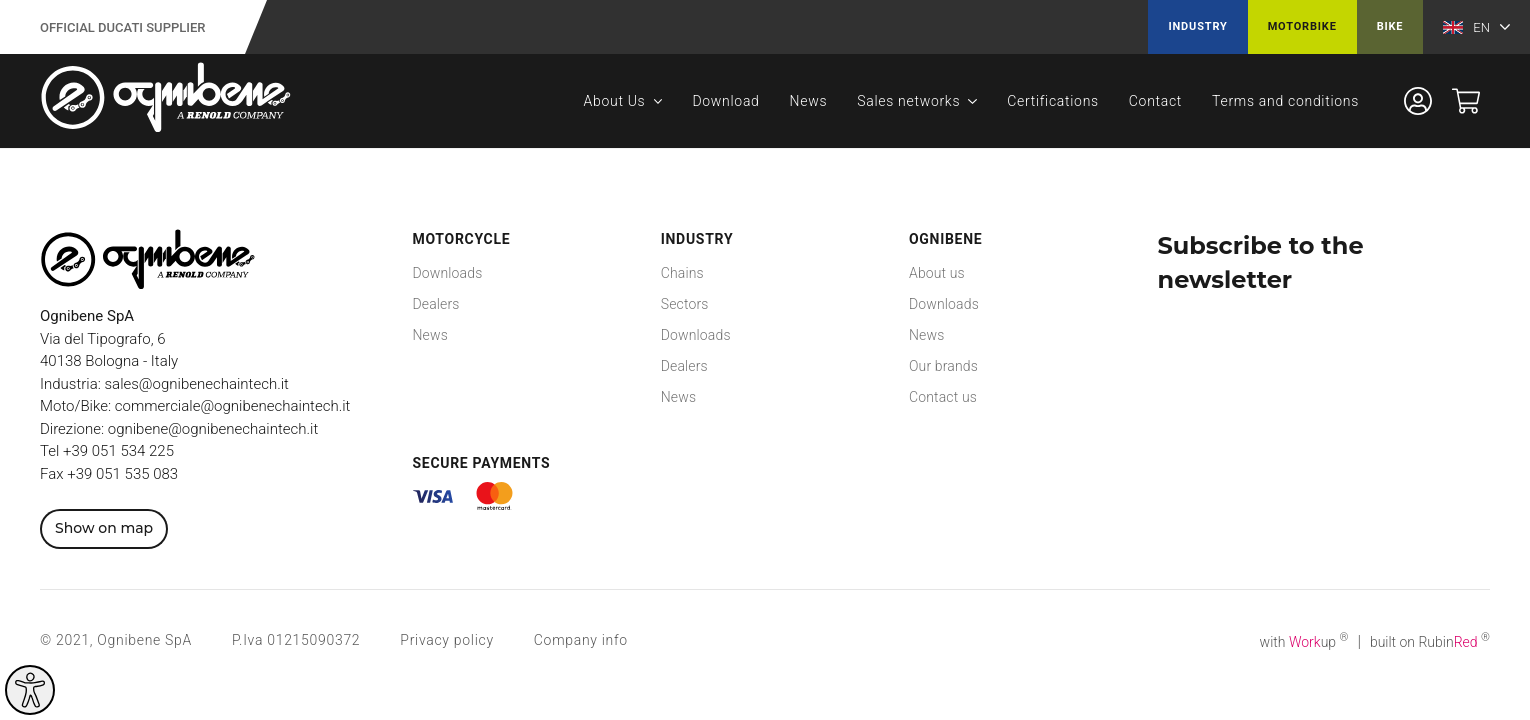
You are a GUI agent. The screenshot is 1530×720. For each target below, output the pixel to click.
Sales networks (908, 101)
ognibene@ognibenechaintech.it (213, 429)
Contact (1155, 101)
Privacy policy (446, 640)
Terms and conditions (1285, 101)
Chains (682, 273)
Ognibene (945, 239)
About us (937, 273)
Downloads (448, 273)
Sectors (685, 304)
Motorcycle (462, 239)
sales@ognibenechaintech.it (197, 384)
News (809, 101)
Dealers (436, 304)
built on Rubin (1430, 642)
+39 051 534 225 (118, 451)
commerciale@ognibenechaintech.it (233, 406)
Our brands (943, 366)
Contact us (943, 397)
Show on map (104, 528)
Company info (581, 640)
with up (1304, 642)
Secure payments (482, 463)
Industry (1197, 26)
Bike (1390, 26)
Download (725, 101)
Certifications (1053, 101)
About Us (615, 101)
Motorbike (1302, 26)
